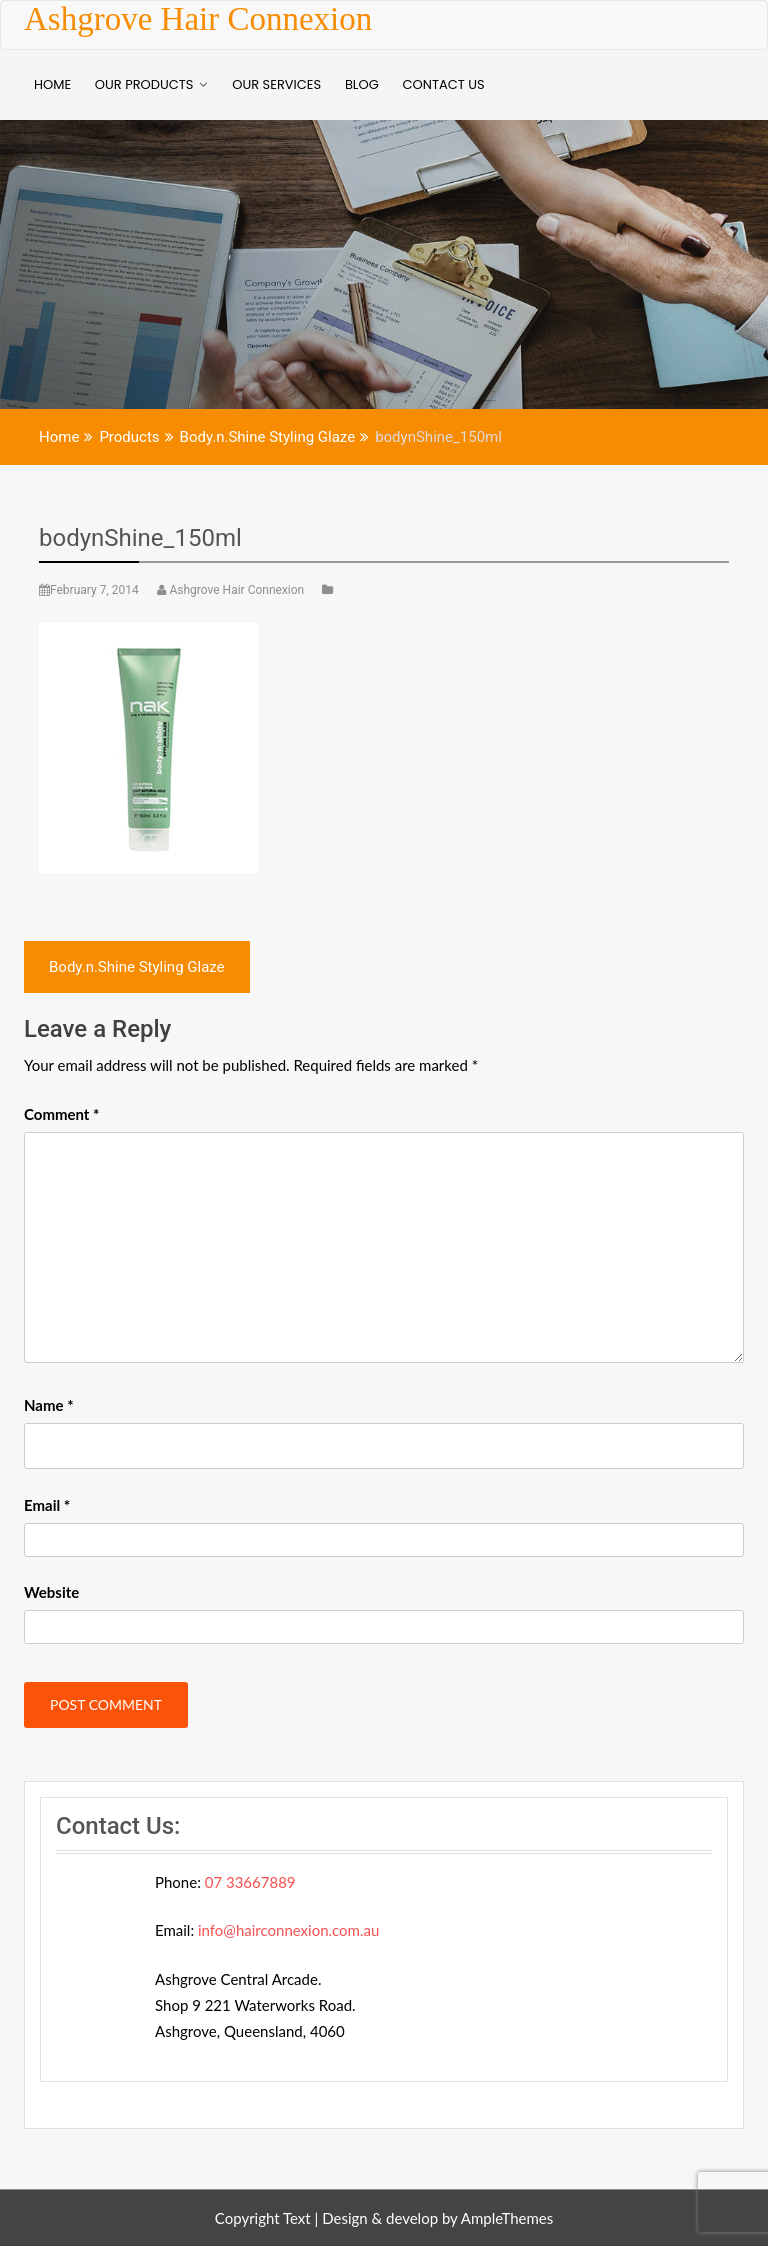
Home (52, 84)
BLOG (362, 84)
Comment (61, 1114)
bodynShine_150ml (140, 538)
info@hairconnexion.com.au (288, 1930)
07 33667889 (250, 1882)
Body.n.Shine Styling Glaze (137, 967)
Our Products (144, 84)
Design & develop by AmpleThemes (437, 2218)
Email (47, 1505)
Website (51, 1592)
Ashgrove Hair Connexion (198, 19)
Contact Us (444, 84)
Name (49, 1405)
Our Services (276, 84)
